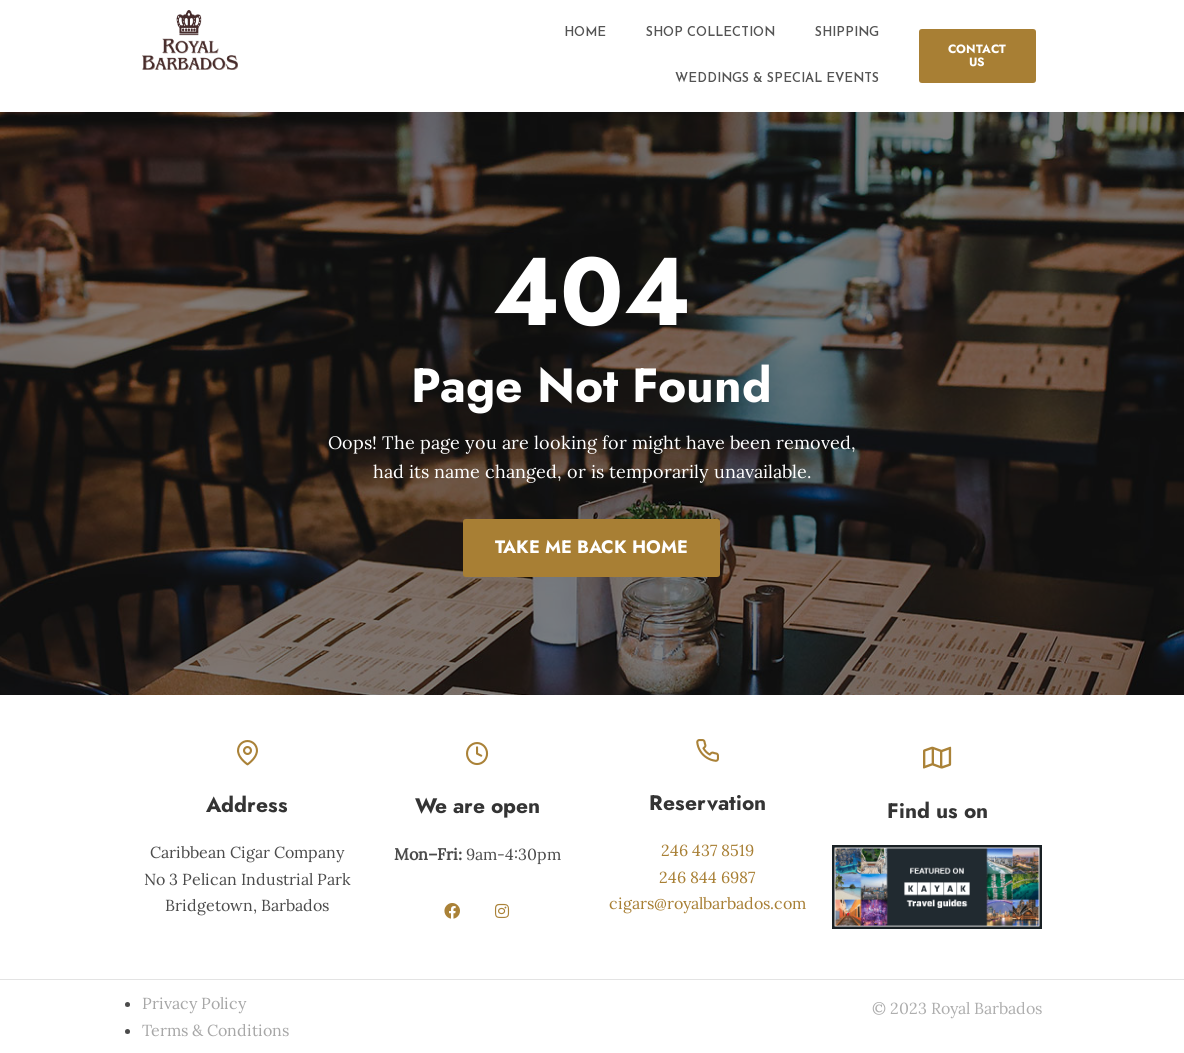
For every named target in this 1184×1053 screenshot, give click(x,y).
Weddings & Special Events (777, 78)
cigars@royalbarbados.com (707, 903)
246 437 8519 (707, 850)
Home (585, 32)
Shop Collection (710, 32)
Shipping (847, 32)
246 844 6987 (707, 877)
